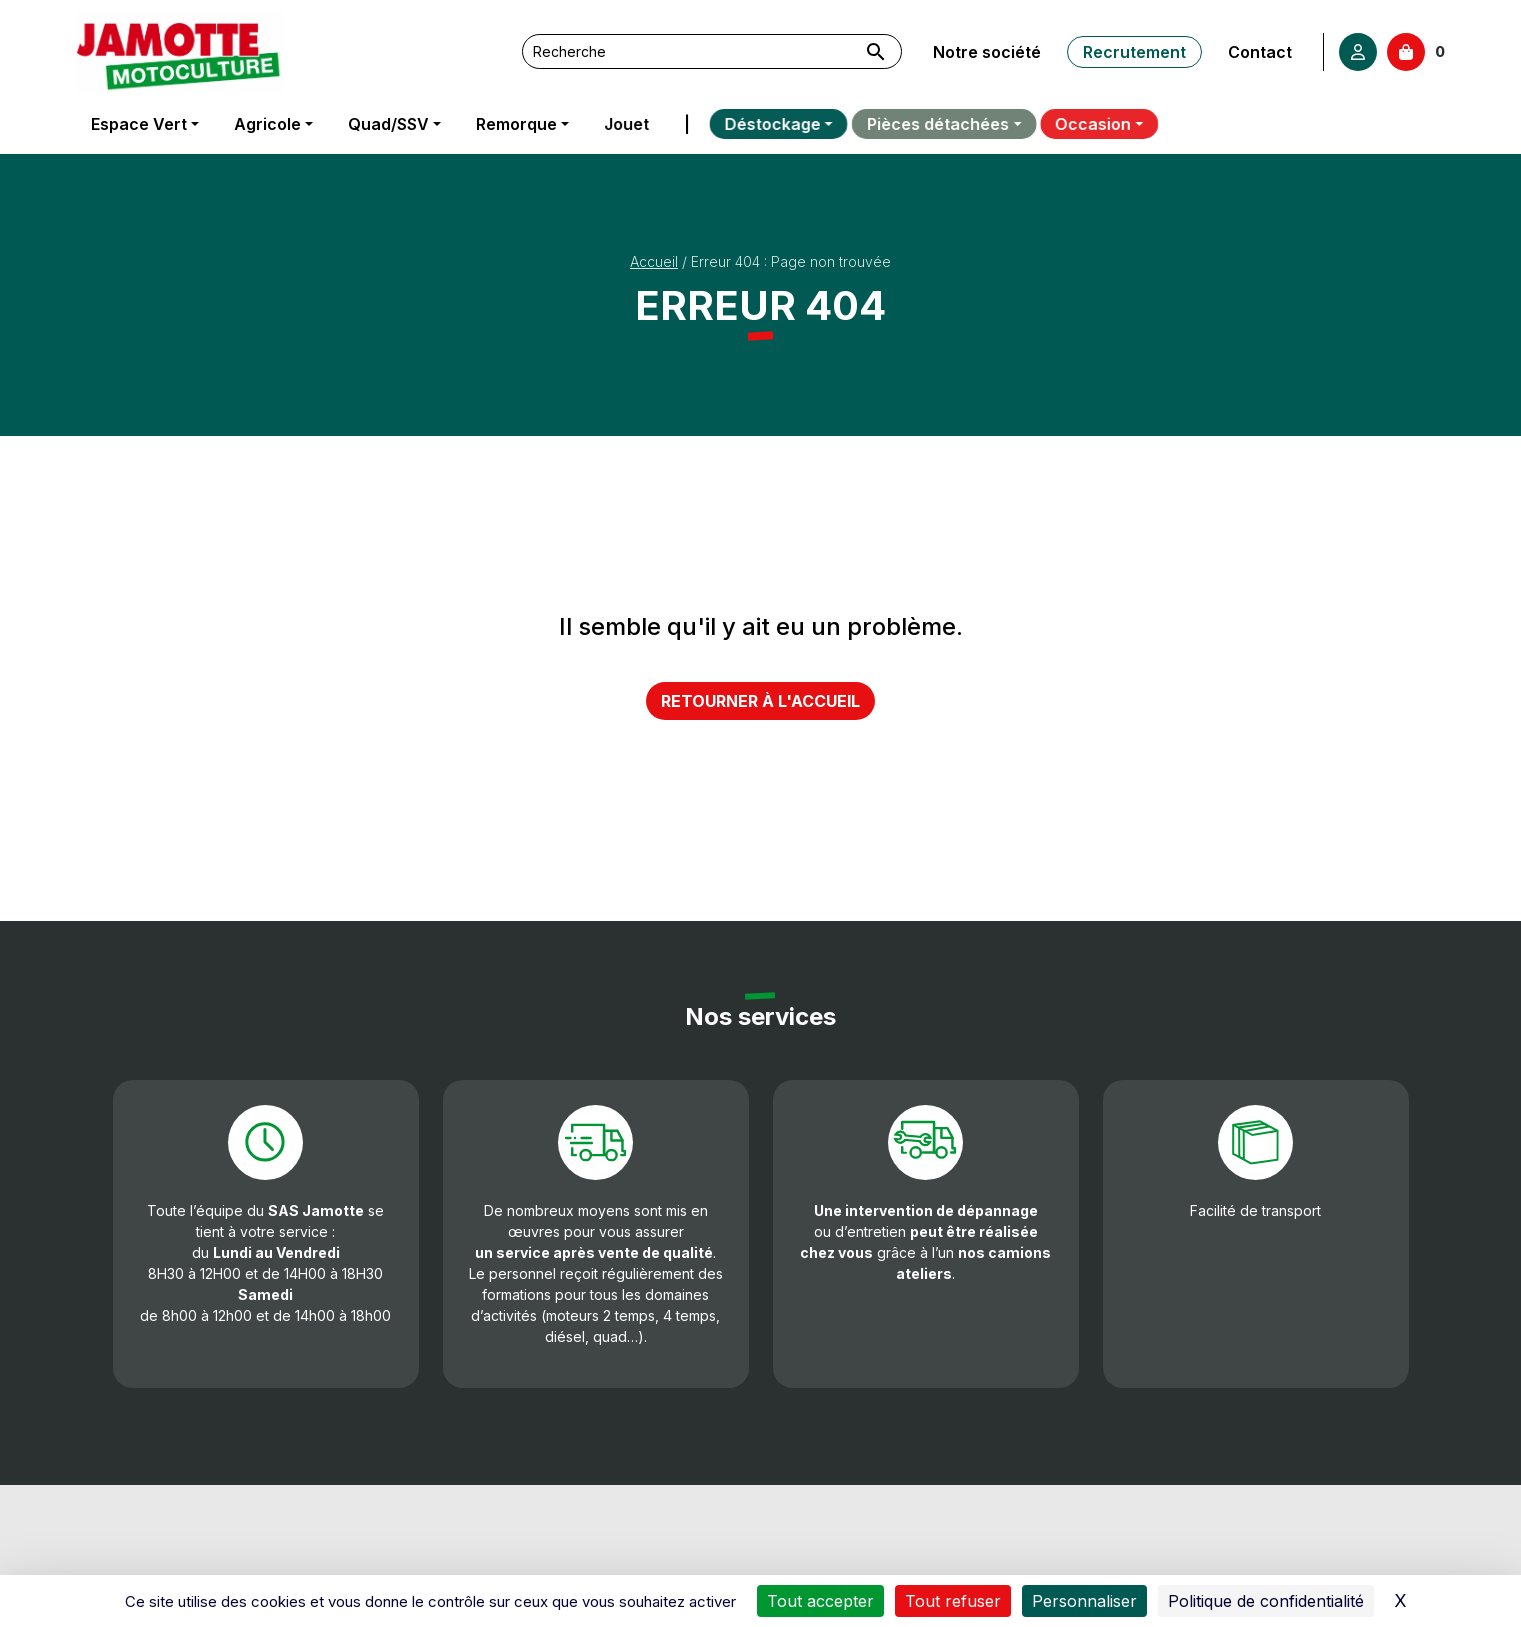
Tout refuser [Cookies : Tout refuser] (953, 1601)
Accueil (654, 261)
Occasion (1071, 124)
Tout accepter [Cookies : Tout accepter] (820, 1601)
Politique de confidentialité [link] (1266, 1601)
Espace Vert (139, 124)
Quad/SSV (388, 124)
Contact (1260, 52)
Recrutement (1134, 52)
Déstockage (767, 124)
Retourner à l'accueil (760, 701)
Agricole (267, 124)
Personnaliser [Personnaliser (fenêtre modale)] (1084, 1601)
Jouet (624, 124)
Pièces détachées (927, 124)
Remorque (515, 124)
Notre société (987, 52)
